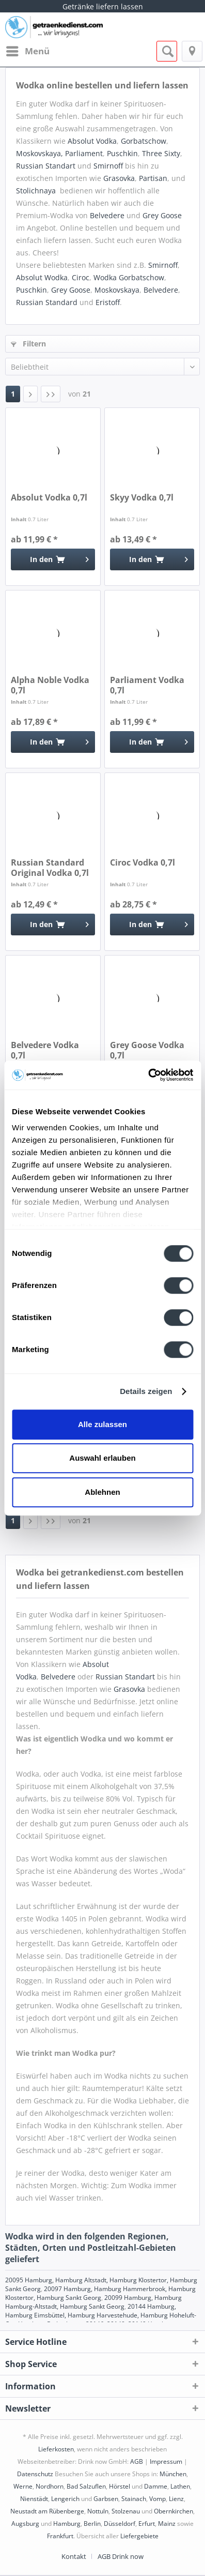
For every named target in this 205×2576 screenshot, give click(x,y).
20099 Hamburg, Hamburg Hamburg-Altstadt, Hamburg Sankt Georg (93, 2302)
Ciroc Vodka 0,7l (142, 862)
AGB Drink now (121, 2556)
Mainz (167, 2523)
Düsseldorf (119, 2523)
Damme (155, 2486)
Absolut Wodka (42, 277)
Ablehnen (102, 1492)
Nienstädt (34, 2498)
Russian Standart (45, 166)
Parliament (84, 153)
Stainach (133, 2498)
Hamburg (67, 2523)
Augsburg (25, 2523)
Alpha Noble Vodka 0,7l (50, 685)
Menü (28, 50)
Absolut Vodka (92, 141)
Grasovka (119, 178)
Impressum (166, 2461)
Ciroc (80, 277)
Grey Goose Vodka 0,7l (147, 1050)
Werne (23, 2486)
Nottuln (97, 2511)
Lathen (180, 2486)
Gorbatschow (143, 141)
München (173, 2473)
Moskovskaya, (39, 153)
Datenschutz (35, 2473)
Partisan (153, 178)
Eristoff (108, 302)
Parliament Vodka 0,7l (147, 685)
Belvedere (107, 215)
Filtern (28, 343)
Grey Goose (162, 215)
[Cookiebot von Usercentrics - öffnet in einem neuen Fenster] (148, 1075)
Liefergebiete (139, 2536)
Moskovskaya (116, 290)
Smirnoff (108, 166)
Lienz (176, 2498)
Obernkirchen (173, 2511)
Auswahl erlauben (102, 1457)
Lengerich (65, 2498)
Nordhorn (50, 2486)
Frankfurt (60, 2536)
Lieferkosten (56, 2449)
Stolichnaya (36, 190)
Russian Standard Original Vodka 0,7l (50, 867)
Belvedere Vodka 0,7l (45, 1050)
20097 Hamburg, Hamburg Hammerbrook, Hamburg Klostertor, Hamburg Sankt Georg (100, 2293)
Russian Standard (46, 302)
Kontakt (73, 2556)
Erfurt (146, 2523)
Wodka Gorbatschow (128, 277)
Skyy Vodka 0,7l (142, 497)
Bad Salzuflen (86, 2486)
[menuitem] (27, 51)
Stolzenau (126, 2511)
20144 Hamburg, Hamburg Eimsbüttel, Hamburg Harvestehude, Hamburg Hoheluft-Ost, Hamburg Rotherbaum (100, 2315)
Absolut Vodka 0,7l (49, 497)
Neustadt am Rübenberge (47, 2511)
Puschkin (122, 153)
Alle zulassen (102, 1424)
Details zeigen (146, 1391)
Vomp (157, 2498)
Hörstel (119, 2486)
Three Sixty (161, 153)
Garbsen (105, 2498)
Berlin (92, 2523)
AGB (136, 2461)
